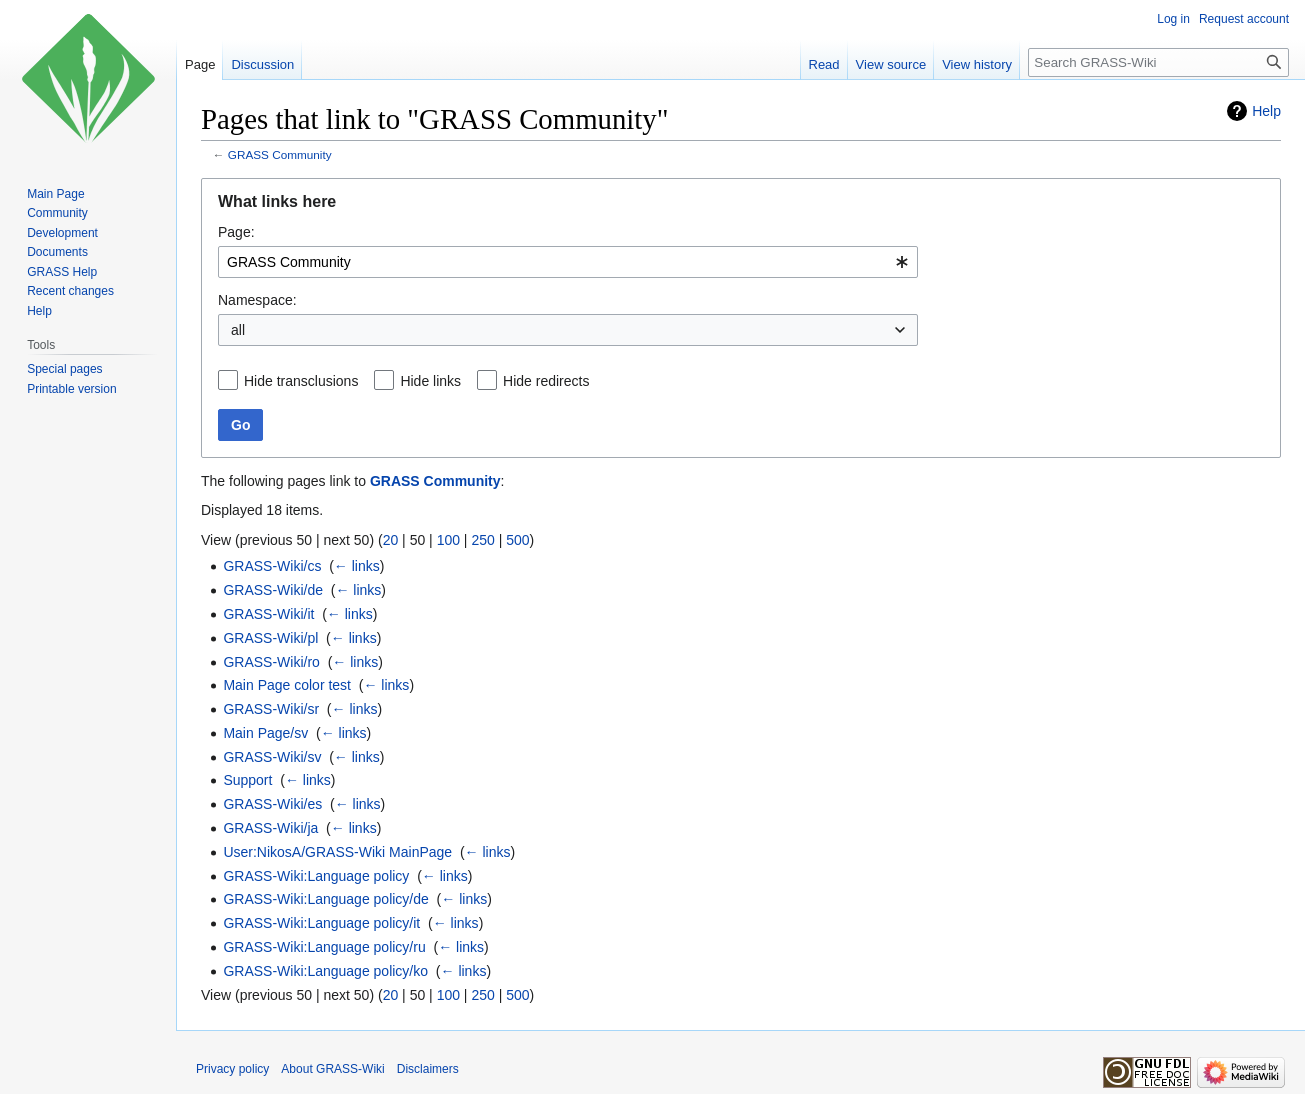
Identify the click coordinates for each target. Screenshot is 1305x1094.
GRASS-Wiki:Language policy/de (325, 899)
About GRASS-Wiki (332, 1069)
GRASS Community (280, 154)
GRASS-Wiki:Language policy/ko (325, 971)
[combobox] (568, 262)
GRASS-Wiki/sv (272, 757)
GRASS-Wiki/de (273, 590)
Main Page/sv (265, 733)
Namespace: (257, 300)
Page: (236, 232)
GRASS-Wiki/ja (270, 828)
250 (482, 540)
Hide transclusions (301, 381)
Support (247, 780)
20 (391, 540)
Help (1266, 111)
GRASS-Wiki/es (272, 804)
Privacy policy (232, 1069)
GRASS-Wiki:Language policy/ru (324, 947)
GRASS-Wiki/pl (270, 638)
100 (448, 540)
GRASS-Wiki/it (268, 614)
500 (517, 540)
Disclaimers (428, 1069)
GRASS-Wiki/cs (272, 566)
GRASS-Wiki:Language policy (316, 876)
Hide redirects (546, 381)
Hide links (430, 381)
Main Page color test (287, 685)
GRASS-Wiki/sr (271, 709)
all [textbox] (238, 330)
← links (357, 566)
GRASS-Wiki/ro (271, 662)
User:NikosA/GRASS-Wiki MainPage (337, 852)
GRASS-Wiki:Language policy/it (321, 923)
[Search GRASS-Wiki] (1158, 62)
